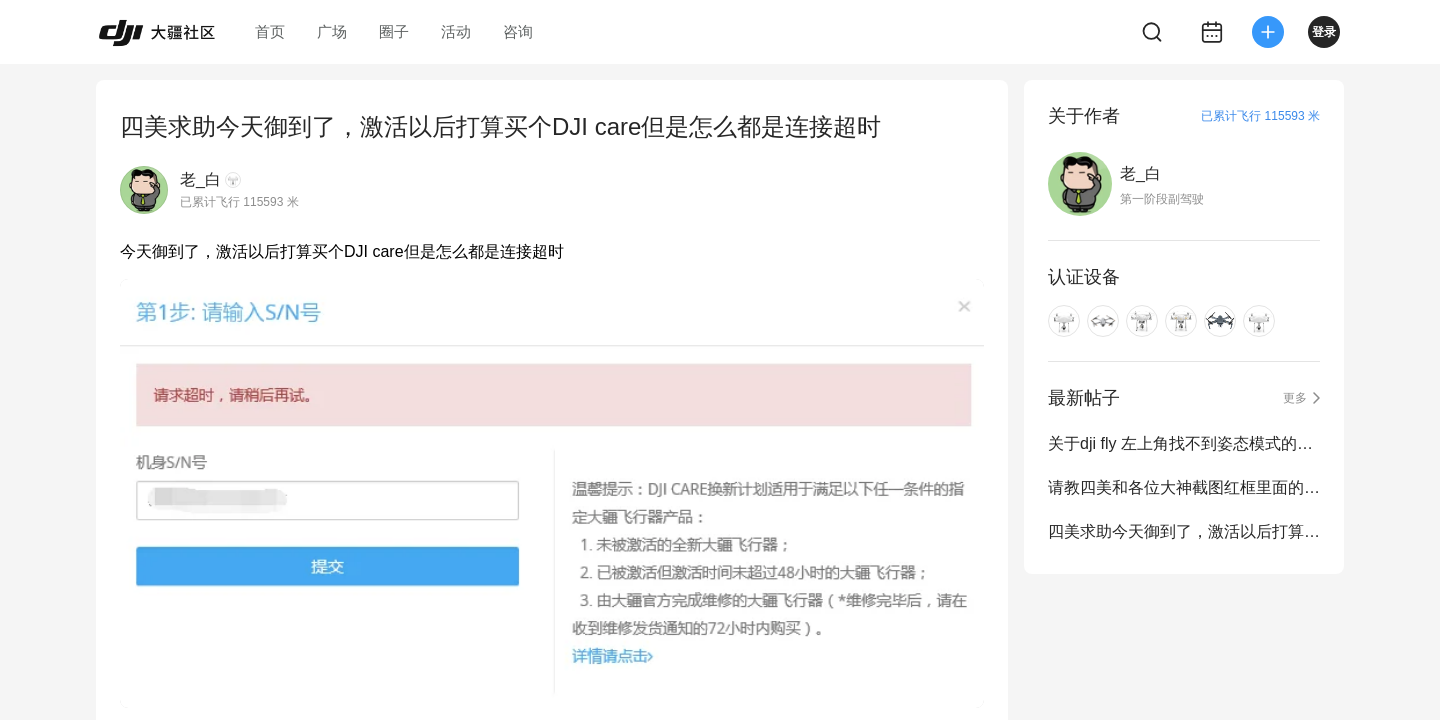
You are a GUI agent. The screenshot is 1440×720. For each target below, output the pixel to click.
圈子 (394, 31)
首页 (270, 31)
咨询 (518, 31)
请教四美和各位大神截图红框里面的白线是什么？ (1184, 487)
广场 (332, 31)
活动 (456, 31)
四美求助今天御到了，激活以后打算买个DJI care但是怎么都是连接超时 (1184, 531)
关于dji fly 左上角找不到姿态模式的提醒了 (1184, 443)
